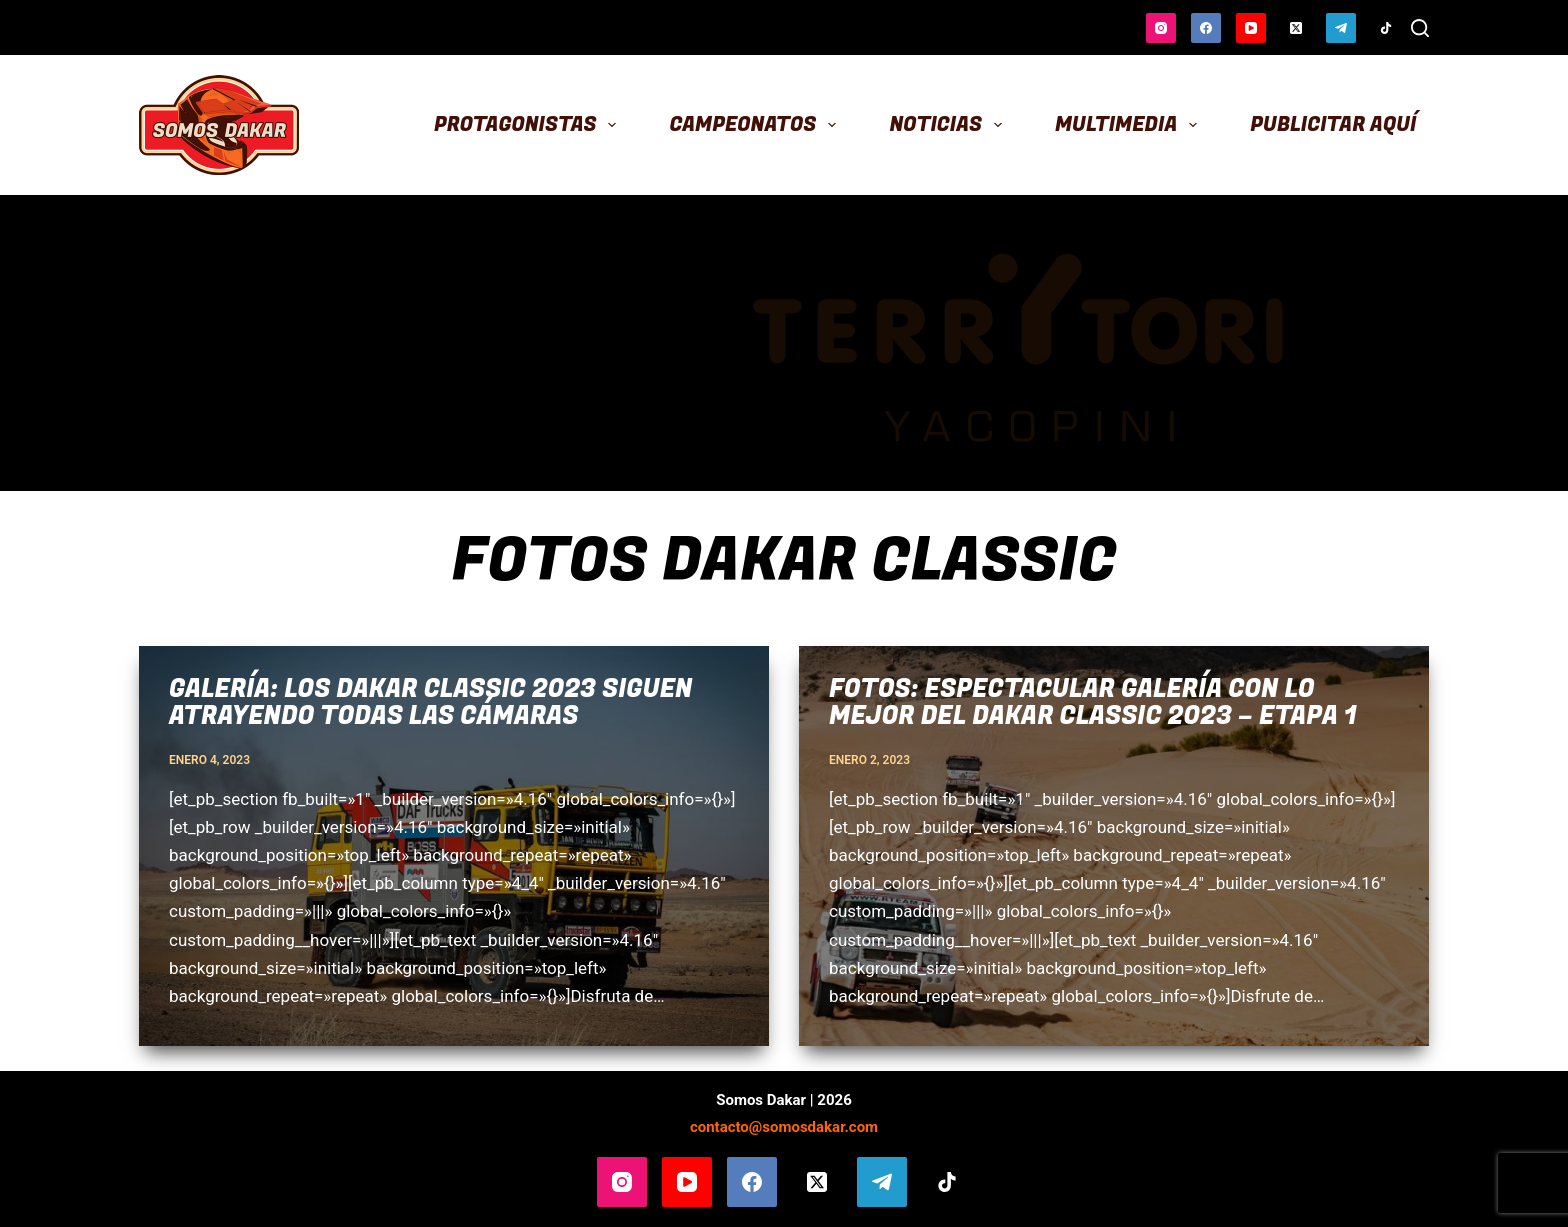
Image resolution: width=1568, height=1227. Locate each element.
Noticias (949, 124)
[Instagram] (1161, 28)
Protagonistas (529, 124)
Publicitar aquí (1333, 124)
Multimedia (1130, 124)
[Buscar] (1420, 28)
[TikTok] (1386, 28)
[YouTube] (1251, 28)
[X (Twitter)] (1296, 28)
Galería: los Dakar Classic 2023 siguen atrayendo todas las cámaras (431, 703)
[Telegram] (1341, 28)
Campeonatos (757, 124)
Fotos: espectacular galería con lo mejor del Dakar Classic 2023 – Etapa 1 (1093, 703)
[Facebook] (1206, 28)
